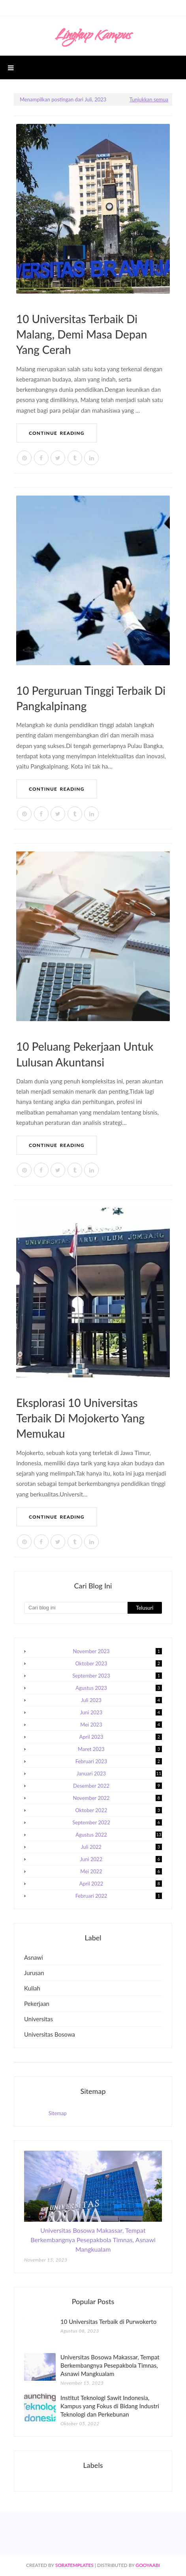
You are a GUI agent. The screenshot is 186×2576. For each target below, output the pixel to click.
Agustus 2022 (118, 1834)
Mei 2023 (121, 1724)
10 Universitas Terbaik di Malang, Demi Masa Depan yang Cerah (81, 334)
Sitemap (58, 2113)
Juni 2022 (121, 1859)
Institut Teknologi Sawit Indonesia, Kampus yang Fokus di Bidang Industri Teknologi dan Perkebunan (109, 2406)
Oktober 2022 (118, 1810)
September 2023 (117, 1675)
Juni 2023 (121, 1712)
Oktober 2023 (118, 1663)
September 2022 (117, 1822)
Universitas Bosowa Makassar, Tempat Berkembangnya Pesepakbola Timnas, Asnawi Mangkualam (93, 2239)
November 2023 (117, 1651)
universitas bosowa (49, 2034)
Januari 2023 (119, 1773)
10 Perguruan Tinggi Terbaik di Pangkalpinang (90, 698)
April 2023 (120, 1737)
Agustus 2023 (118, 1688)
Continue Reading (57, 433)
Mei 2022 (121, 1871)
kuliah (32, 1988)
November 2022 (117, 1798)
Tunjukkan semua (149, 99)
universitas (38, 2018)
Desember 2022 (117, 1786)
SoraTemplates (74, 2565)
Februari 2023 (118, 1761)
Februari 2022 (118, 1896)
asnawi (33, 1957)
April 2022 (120, 1883)
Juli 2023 (121, 1700)
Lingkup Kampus (93, 36)
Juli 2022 (121, 1847)
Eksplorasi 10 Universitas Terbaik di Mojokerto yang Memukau (80, 1418)
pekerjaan (36, 2003)
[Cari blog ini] (76, 1608)
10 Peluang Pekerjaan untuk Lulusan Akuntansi (84, 1054)
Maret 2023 (120, 1749)
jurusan (34, 1972)
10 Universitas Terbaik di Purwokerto (108, 2321)
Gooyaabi (147, 2565)
